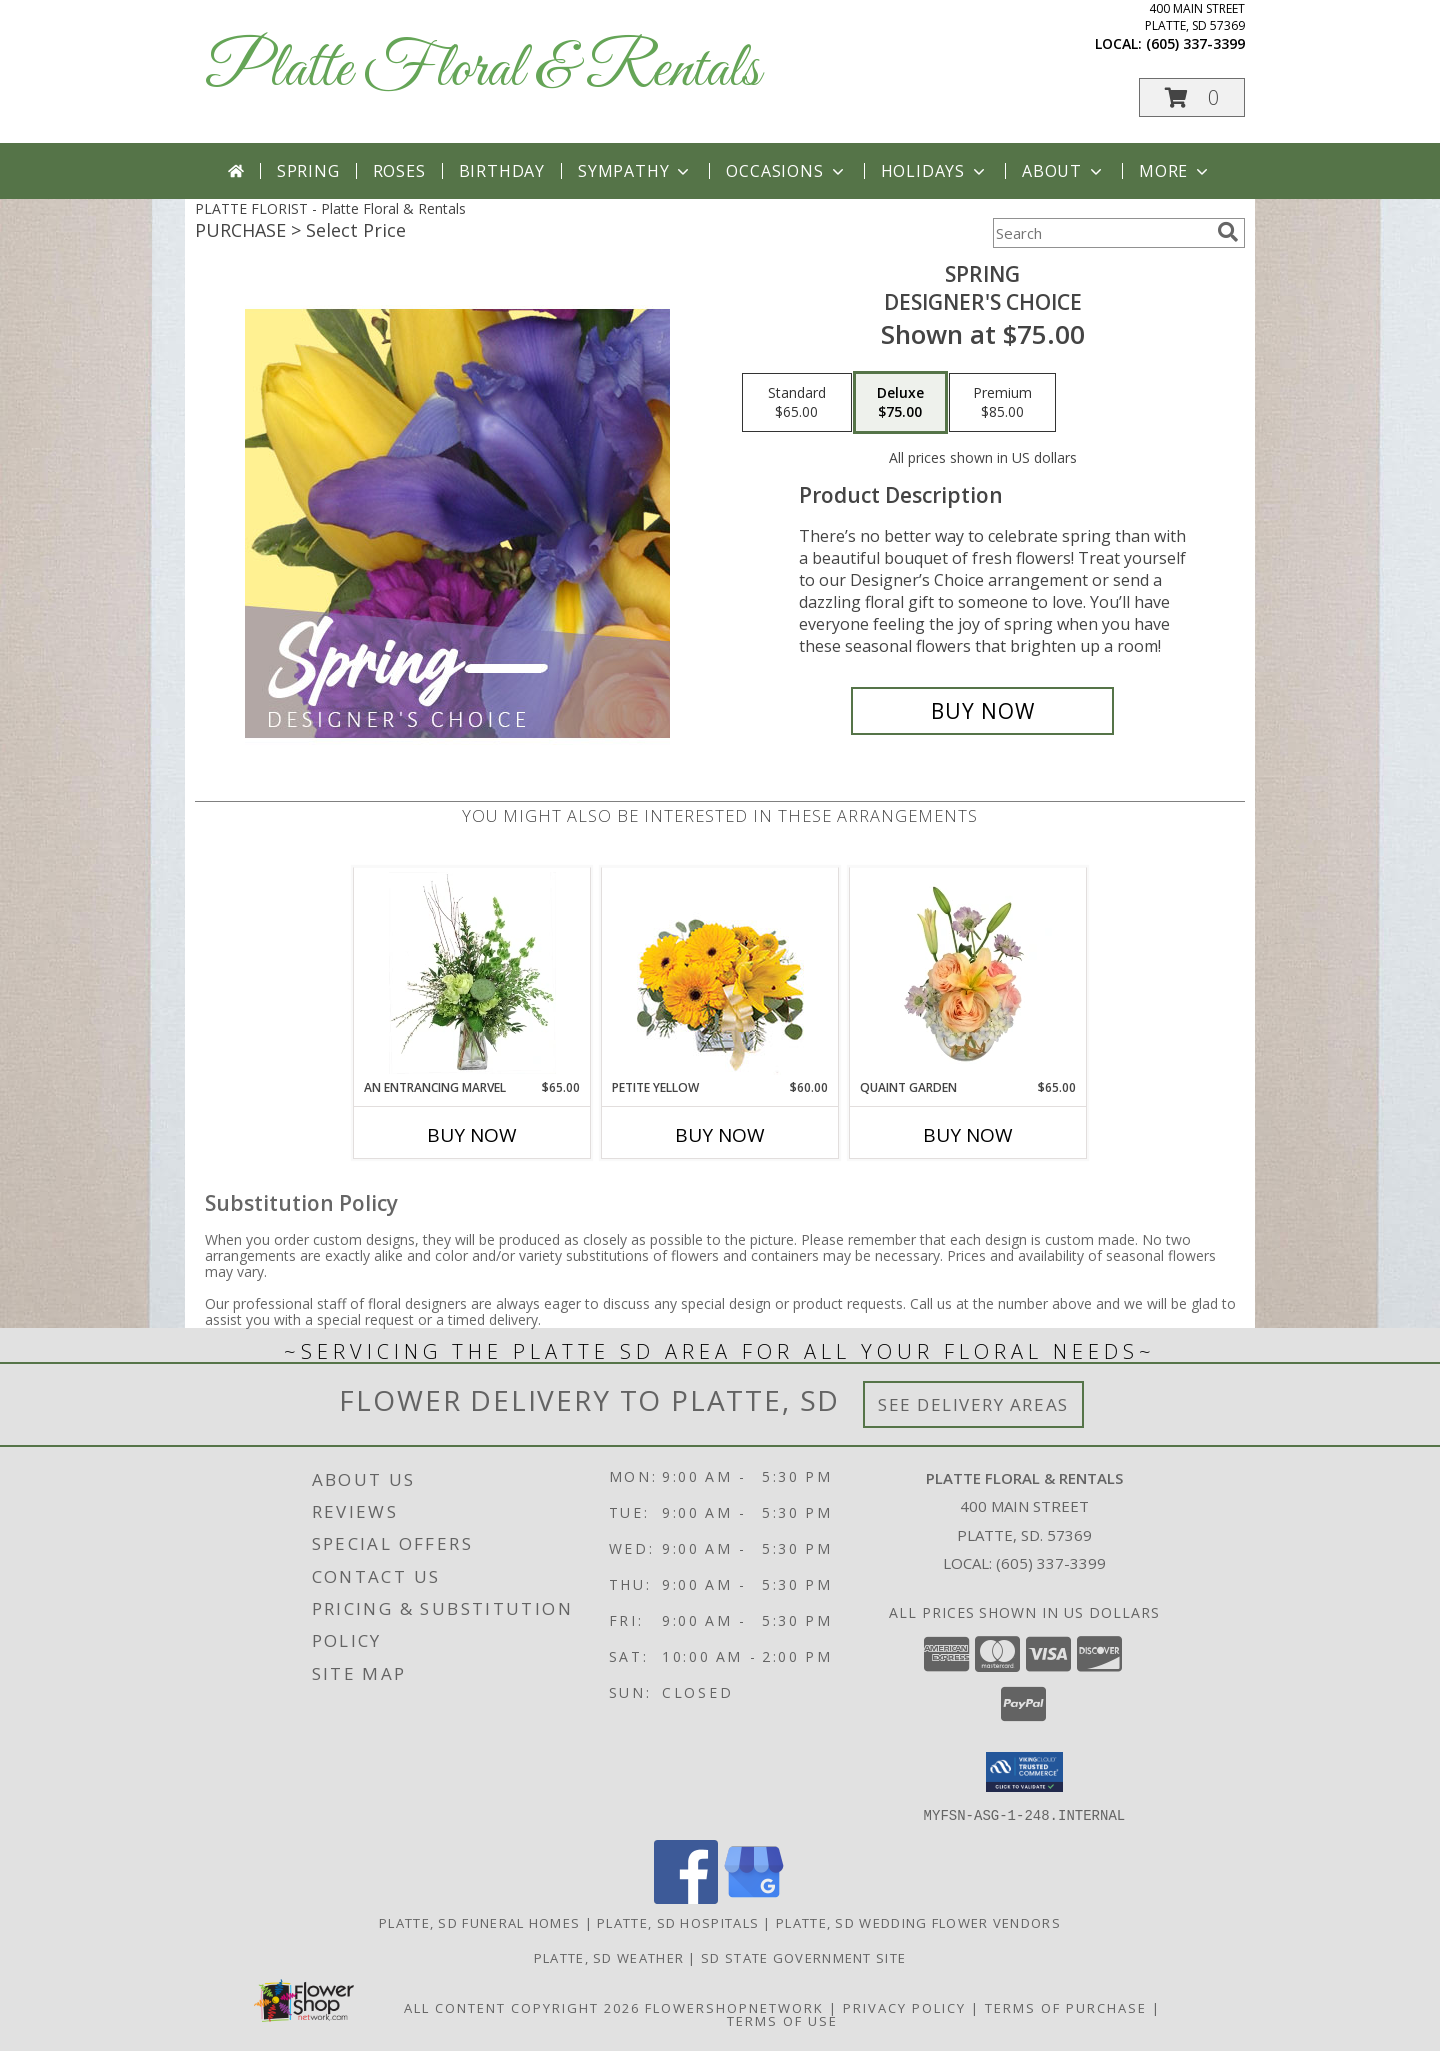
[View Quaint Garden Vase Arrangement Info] (968, 973)
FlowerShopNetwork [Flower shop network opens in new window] (734, 2007)
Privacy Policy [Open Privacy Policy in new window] (904, 2007)
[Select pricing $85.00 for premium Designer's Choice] (1002, 403)
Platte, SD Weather (609, 1957)
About (1064, 171)
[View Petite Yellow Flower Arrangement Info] (720, 973)
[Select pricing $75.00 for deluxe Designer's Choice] (900, 403)
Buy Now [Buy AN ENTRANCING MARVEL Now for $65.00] (472, 1135)
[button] (1192, 97)
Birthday (502, 171)
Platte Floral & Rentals (482, 70)
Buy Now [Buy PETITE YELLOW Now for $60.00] (720, 1135)
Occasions (786, 171)
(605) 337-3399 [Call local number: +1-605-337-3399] (1195, 43)
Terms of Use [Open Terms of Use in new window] (782, 2020)
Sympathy (635, 171)
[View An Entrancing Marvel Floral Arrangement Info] (472, 973)
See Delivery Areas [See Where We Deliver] (973, 1404)
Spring (308, 171)
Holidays (935, 171)
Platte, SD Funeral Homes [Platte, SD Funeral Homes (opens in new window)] (479, 1922)
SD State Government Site (803, 1957)
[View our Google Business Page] (754, 1897)
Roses (399, 171)
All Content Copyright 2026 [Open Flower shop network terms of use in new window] (522, 2007)
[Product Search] (1101, 233)
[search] (1228, 232)
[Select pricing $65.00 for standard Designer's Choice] (797, 403)
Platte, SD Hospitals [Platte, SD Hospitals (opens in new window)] (678, 1922)
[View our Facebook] (686, 1897)
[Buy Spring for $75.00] (982, 711)
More (1175, 171)
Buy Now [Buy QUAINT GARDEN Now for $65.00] (968, 1135)
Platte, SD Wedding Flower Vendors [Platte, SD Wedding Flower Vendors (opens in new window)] (918, 1922)
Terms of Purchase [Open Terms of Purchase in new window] (1066, 2007)
